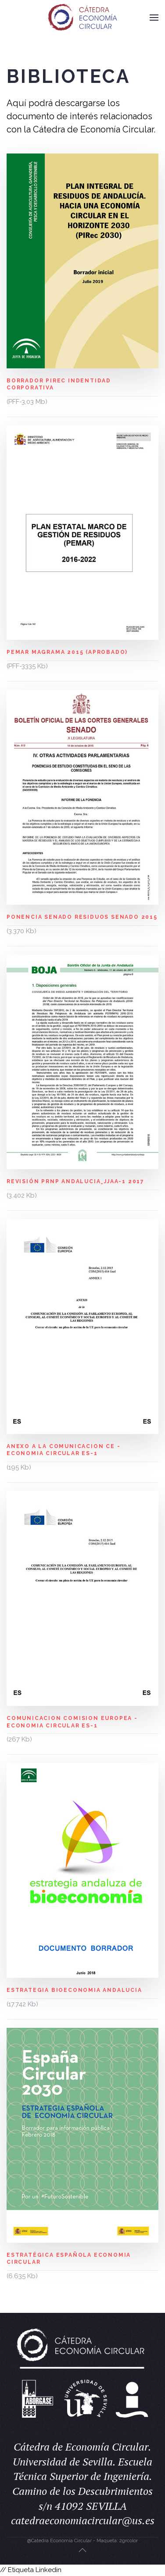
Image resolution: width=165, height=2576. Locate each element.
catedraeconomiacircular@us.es (82, 2520)
